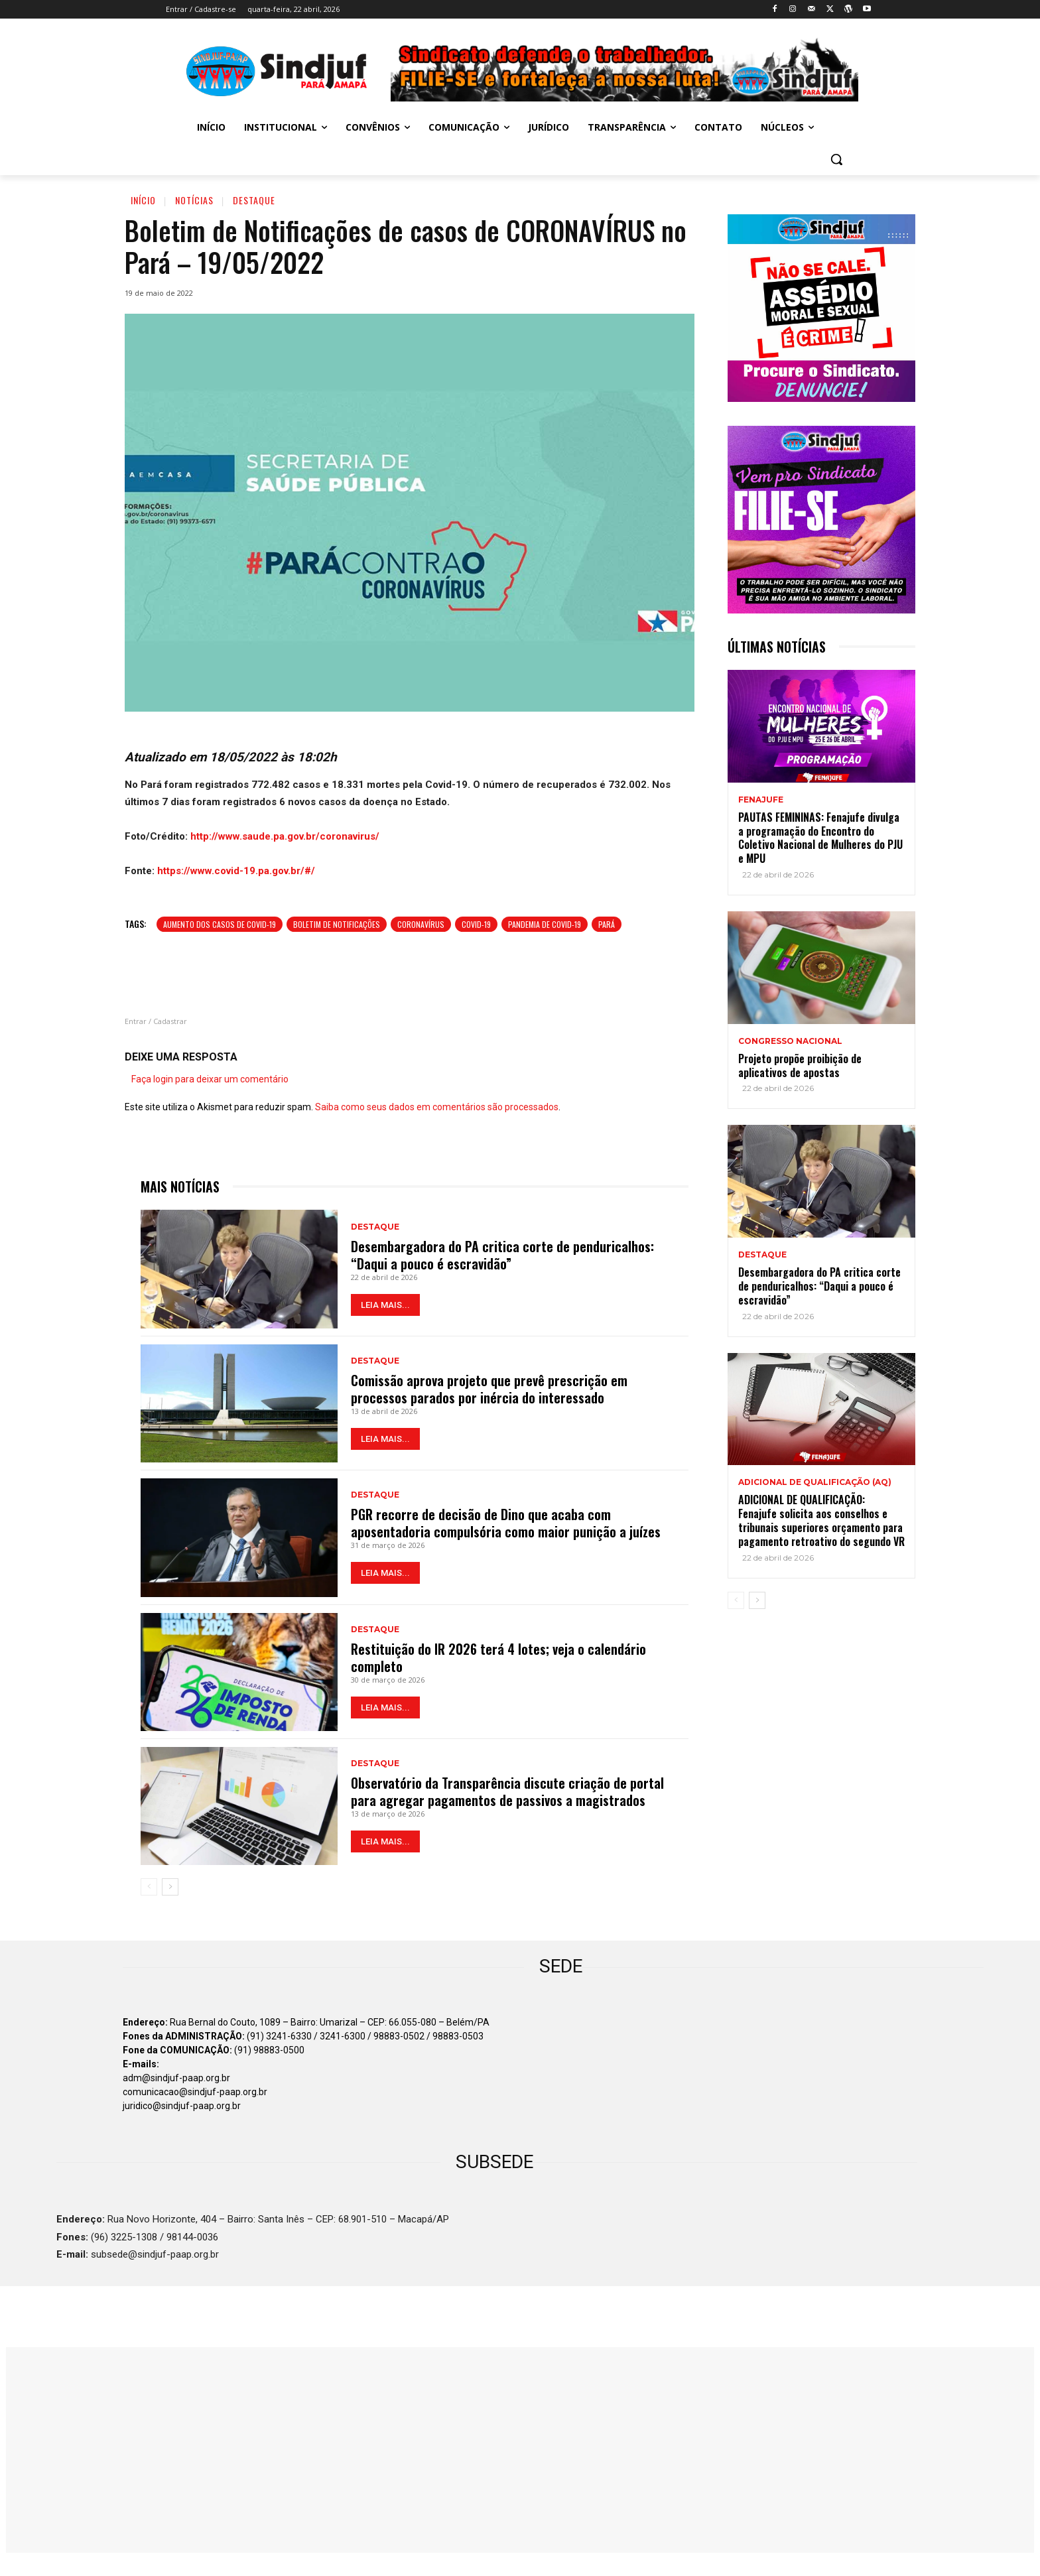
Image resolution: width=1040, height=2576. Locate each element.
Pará (606, 924)
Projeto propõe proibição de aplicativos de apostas (800, 1065)
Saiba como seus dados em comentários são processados (436, 1107)
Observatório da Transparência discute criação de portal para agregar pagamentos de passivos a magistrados (507, 1791)
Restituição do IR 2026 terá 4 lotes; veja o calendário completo (498, 1657)
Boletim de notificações (336, 924)
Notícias (194, 200)
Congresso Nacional (790, 1041)
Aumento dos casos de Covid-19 (219, 924)
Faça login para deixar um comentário (210, 1079)
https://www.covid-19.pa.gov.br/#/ (236, 871)
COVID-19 (476, 924)
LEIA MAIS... (385, 1305)
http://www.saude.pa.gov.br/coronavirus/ (284, 836)
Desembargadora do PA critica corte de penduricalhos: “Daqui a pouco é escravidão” (502, 1254)
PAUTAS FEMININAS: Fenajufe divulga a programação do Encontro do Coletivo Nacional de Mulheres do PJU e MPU (820, 837)
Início (143, 200)
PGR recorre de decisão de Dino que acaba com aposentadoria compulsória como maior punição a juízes (506, 1522)
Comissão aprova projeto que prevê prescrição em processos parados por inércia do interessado (489, 1388)
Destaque (254, 200)
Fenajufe (760, 800)
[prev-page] (149, 1887)
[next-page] (170, 1887)
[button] (836, 159)
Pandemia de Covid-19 (544, 924)
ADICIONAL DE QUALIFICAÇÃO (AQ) (814, 1482)
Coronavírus (420, 924)
